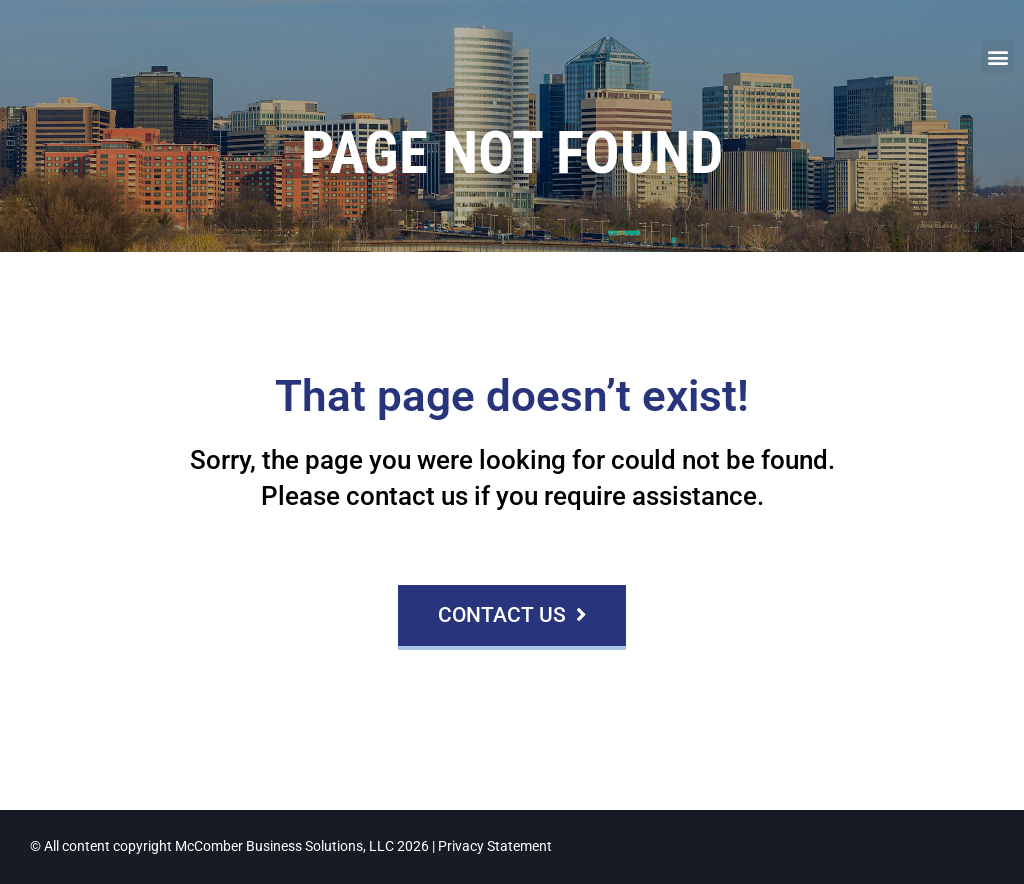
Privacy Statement (495, 846)
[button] (997, 56)
